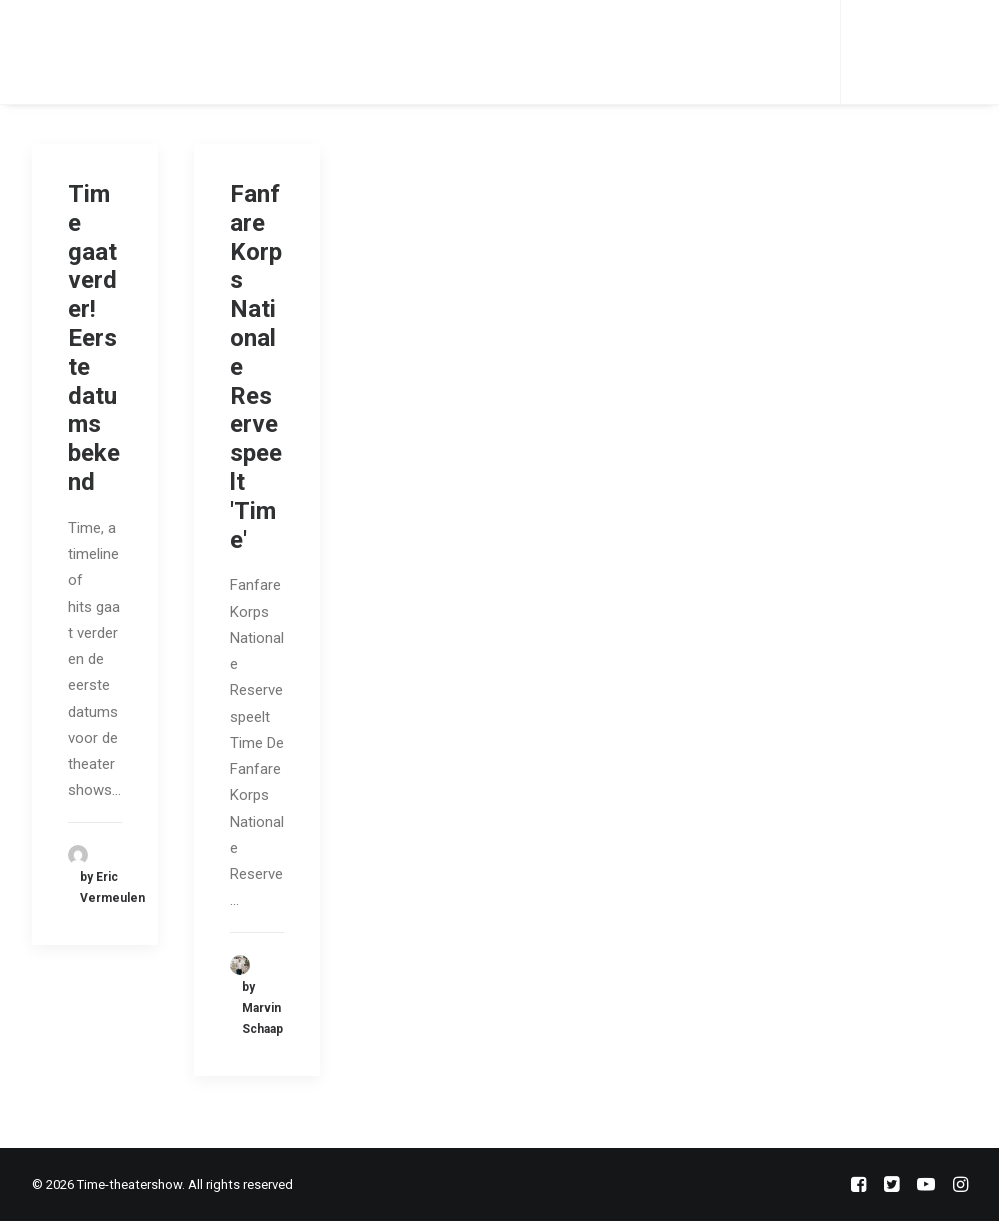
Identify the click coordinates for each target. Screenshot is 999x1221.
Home (174, 51)
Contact (524, 51)
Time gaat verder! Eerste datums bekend (94, 338)
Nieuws (436, 51)
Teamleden (262, 51)
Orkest (355, 51)
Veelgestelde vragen (666, 51)
